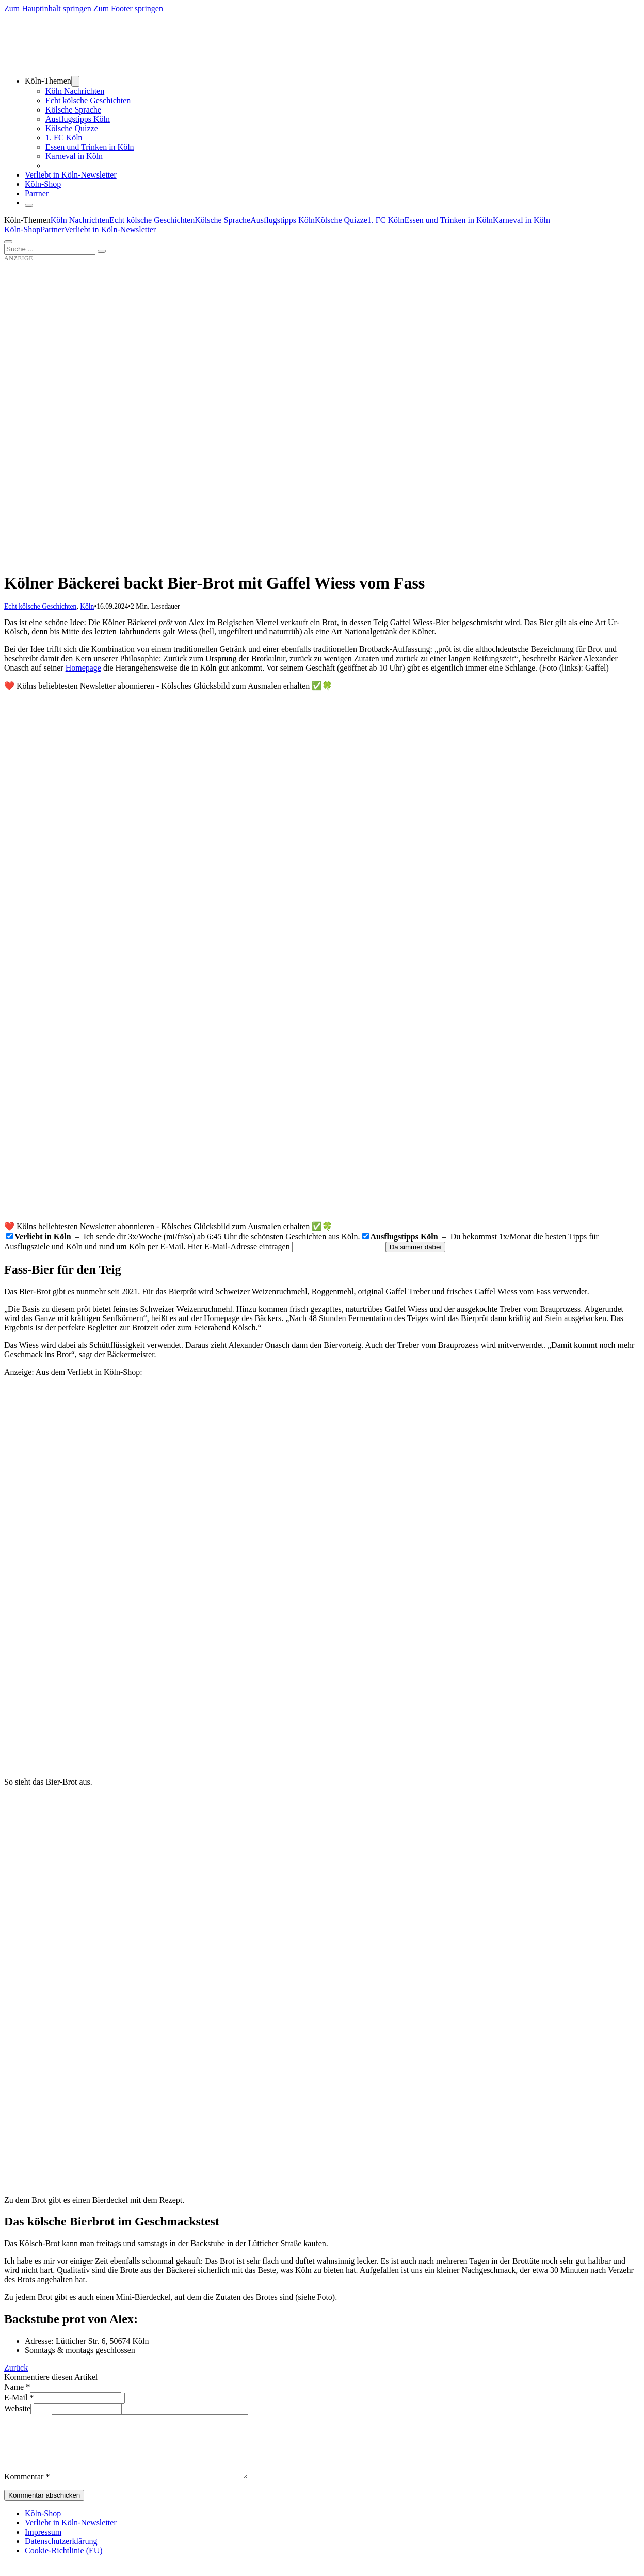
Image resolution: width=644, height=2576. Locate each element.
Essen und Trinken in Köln (89, 146)
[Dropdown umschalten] (75, 81)
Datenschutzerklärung (61, 2553)
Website (17, 2408)
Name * (17, 2386)
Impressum (43, 2544)
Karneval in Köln (74, 156)
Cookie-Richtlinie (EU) (64, 2562)
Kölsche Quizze (71, 128)
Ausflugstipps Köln (77, 119)
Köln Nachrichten (74, 91)
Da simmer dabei (416, 1247)
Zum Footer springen (128, 8)
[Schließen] (29, 205)
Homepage (83, 667)
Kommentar (27, 2489)
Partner (37, 193)
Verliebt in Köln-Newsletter (71, 174)
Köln (87, 606)
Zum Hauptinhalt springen (47, 8)
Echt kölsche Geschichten (88, 100)
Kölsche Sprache (73, 109)
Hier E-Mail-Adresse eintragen (239, 1246)
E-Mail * (19, 2397)
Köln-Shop (22, 229)
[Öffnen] (8, 241)
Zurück (16, 2367)
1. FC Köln (64, 137)
